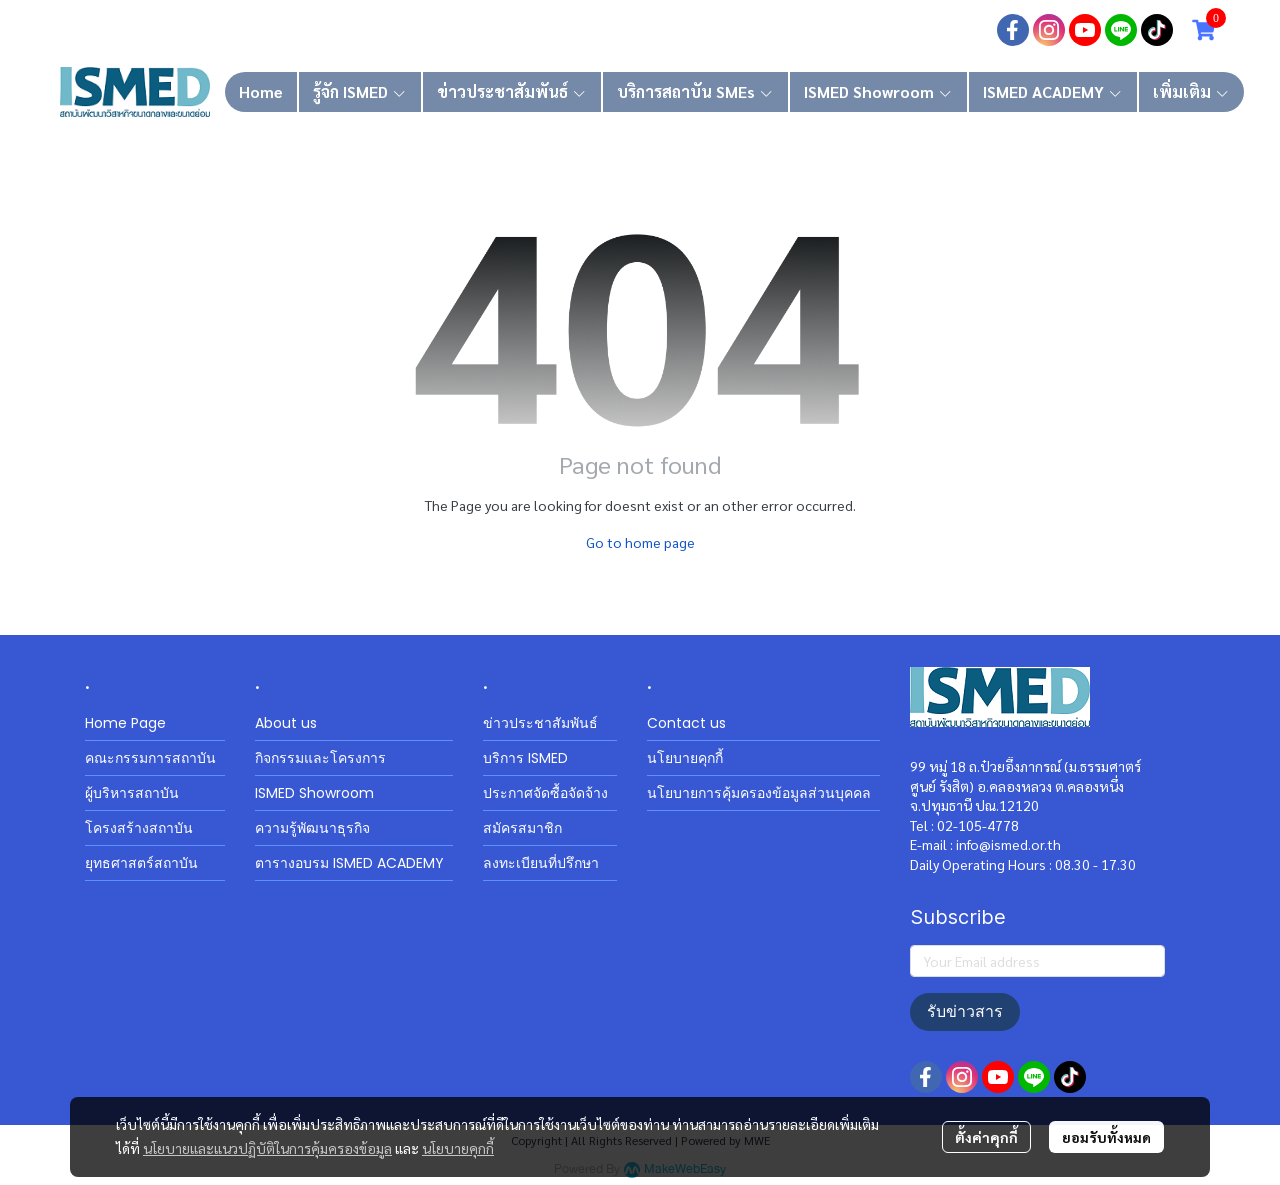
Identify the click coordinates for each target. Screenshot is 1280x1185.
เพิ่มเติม (1191, 91)
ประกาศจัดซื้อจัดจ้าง (545, 793)
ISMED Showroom (314, 793)
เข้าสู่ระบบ (831, 29)
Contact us (686, 723)
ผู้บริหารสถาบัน (132, 793)
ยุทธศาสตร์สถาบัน (141, 863)
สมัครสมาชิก (934, 29)
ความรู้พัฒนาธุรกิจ (312, 828)
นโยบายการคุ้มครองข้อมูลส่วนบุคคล (759, 793)
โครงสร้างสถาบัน (139, 828)
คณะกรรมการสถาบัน (150, 758)
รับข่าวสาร (965, 1011)
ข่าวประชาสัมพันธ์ (540, 723)
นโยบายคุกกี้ (458, 1148)
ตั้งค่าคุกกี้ (986, 1137)
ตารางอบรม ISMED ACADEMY (349, 863)
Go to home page (640, 542)
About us (286, 723)
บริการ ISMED (525, 758)
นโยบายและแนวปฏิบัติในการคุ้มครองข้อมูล (267, 1148)
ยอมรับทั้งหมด (1106, 1137)
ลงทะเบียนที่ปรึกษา (541, 863)
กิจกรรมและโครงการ (320, 758)
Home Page (125, 723)
